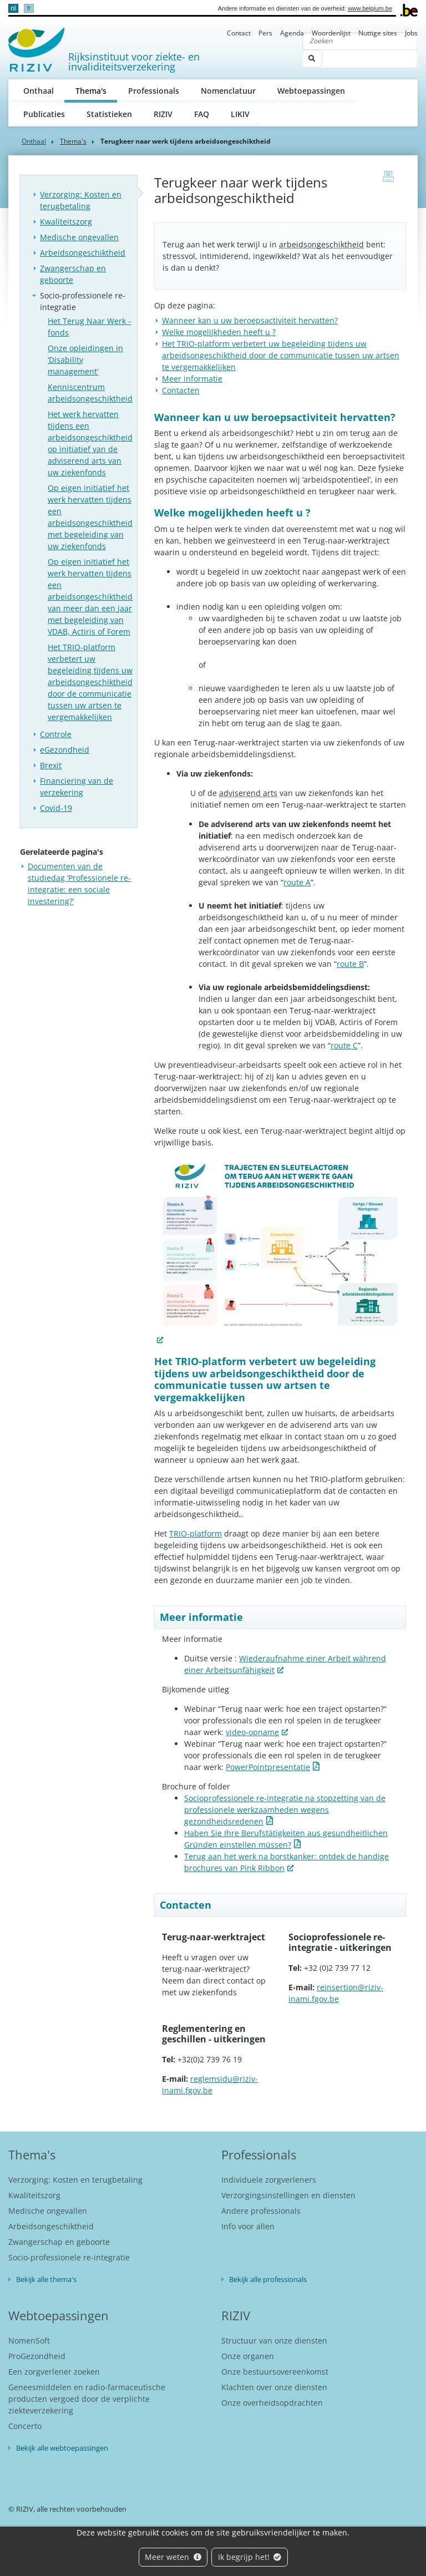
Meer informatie (192, 378)
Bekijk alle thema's (46, 2279)
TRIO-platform (195, 1533)
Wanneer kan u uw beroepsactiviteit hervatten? (250, 320)
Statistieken (109, 114)
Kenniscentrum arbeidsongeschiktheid (90, 393)
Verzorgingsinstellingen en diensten (288, 2195)
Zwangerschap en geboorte (73, 274)
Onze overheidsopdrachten (272, 2402)
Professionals (153, 90)
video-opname (252, 1732)
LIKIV (240, 114)
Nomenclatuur (228, 90)
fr (29, 8)
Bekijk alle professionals (268, 2279)
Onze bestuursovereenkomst (274, 2371)
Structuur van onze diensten (274, 2340)
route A (297, 882)
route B (350, 964)
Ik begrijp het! (250, 2557)
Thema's (96, 90)
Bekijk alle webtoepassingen (62, 2448)
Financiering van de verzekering (76, 786)
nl (13, 8)
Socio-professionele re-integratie (82, 301)
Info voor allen (248, 2226)
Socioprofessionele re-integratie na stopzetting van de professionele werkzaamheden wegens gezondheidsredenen (285, 1810)
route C (344, 1045)
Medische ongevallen (79, 237)
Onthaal (38, 90)
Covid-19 (56, 808)
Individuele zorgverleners (268, 2179)
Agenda (292, 33)
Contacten (181, 390)
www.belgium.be (370, 8)
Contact (239, 33)
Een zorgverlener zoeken (54, 2371)
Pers (265, 33)
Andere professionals (261, 2210)
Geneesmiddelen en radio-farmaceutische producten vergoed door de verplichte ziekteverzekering (86, 2399)
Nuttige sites (377, 33)
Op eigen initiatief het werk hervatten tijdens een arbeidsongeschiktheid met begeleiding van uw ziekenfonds (90, 517)
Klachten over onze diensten (274, 2387)
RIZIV (163, 114)
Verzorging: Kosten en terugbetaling (80, 200)
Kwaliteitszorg (66, 221)
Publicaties (44, 114)
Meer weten (173, 2557)
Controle (56, 734)
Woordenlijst (331, 33)
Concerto (25, 2426)
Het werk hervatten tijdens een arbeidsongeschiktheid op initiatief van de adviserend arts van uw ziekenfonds (90, 443)
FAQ (201, 114)
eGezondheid (64, 749)
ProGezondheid (36, 2356)
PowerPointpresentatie (268, 1767)
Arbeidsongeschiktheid (82, 252)
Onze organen (247, 2356)
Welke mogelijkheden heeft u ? (219, 332)
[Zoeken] (360, 41)
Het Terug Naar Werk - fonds (89, 327)
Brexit (51, 765)
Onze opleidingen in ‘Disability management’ (85, 360)
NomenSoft (29, 2340)
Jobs (411, 33)
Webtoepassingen (311, 90)
